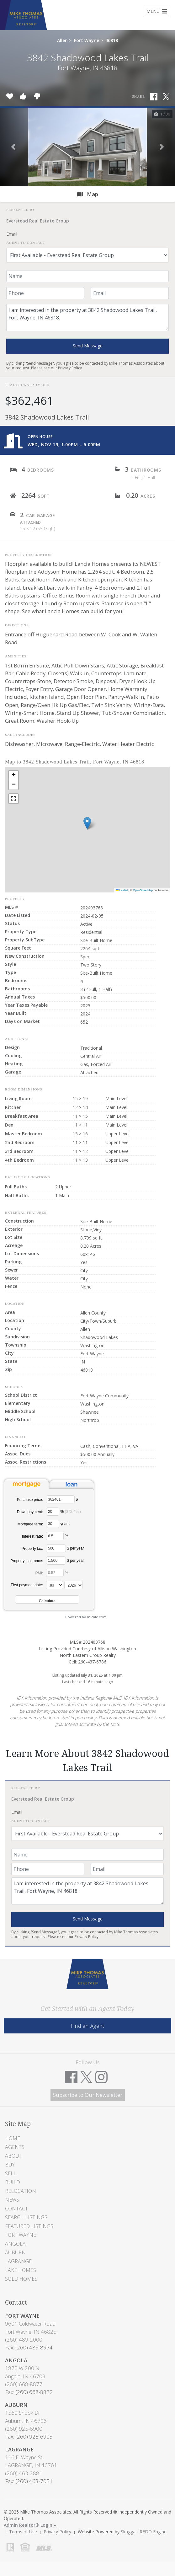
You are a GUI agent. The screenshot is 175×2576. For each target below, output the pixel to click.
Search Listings (26, 2217)
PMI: (39, 1573)
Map (87, 194)
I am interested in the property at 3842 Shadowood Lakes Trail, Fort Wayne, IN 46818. (87, 317)
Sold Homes (21, 2278)
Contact (16, 2208)
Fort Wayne (86, 40)
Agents (14, 2147)
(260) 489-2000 (23, 2339)
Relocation (20, 2191)
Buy (10, 2164)
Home (12, 2138)
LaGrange (18, 2261)
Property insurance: (26, 1561)
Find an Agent (87, 2025)
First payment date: (27, 1585)
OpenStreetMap (143, 890)
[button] (13, 147)
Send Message (88, 346)
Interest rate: (32, 1536)
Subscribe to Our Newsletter (87, 2094)
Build (12, 2182)
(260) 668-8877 (23, 2384)
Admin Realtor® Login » (30, 2525)
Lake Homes (20, 2270)
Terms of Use (23, 2532)
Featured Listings (29, 2226)
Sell (10, 2173)
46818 (111, 40)
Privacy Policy (70, 368)
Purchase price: (30, 1499)
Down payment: (30, 1512)
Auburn (15, 2252)
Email (11, 234)
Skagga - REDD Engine (144, 2532)
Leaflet (122, 890)
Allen (62, 40)
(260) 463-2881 (23, 2473)
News (12, 2199)
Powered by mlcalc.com (86, 1617)
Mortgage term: (30, 1524)
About (13, 2155)
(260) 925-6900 (23, 2428)
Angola (15, 2243)
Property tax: (32, 1548)
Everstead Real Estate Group (37, 221)
